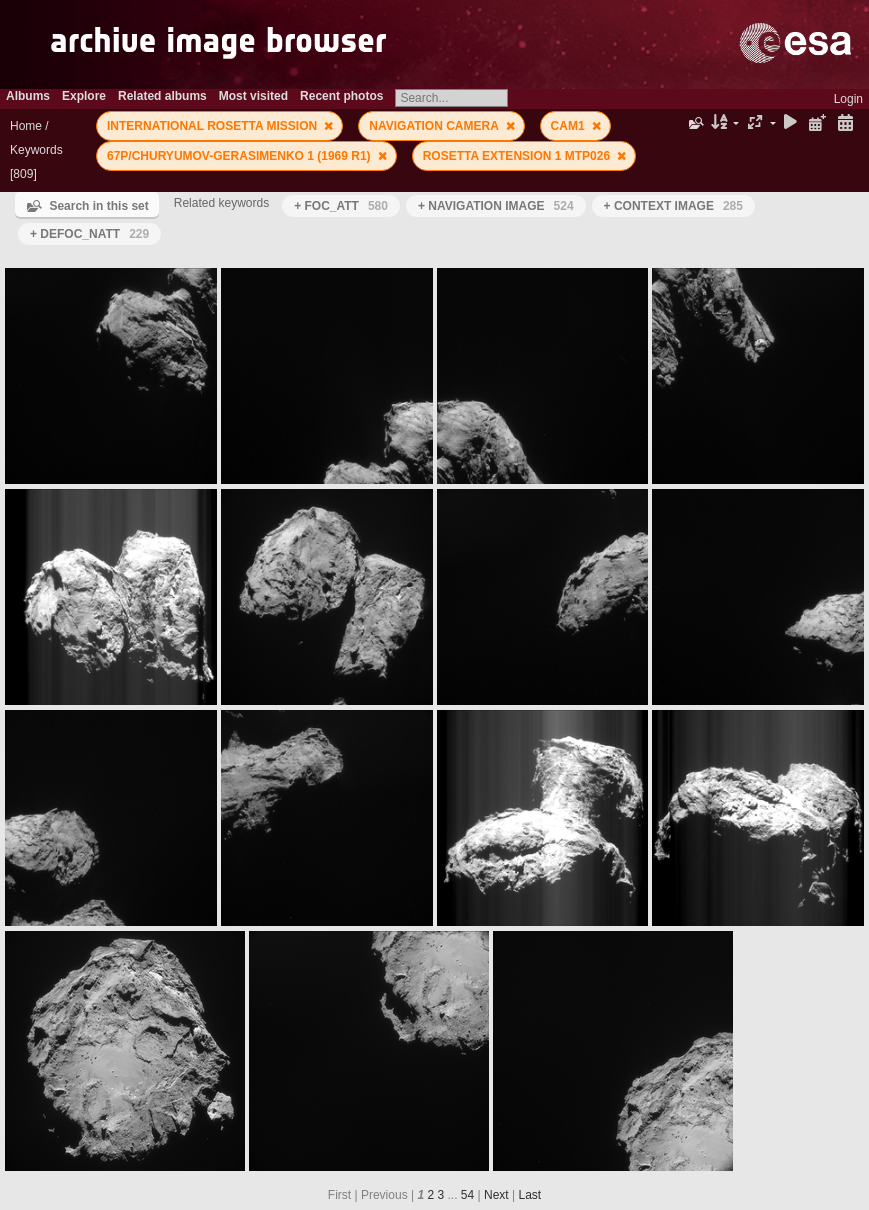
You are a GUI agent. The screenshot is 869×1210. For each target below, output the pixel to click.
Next (496, 1195)
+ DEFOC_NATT (89, 234)
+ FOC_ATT (341, 206)
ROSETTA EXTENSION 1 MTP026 (518, 156)
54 (467, 1195)
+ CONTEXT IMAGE (673, 206)
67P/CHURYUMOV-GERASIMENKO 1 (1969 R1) (240, 156)
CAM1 (569, 126)
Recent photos (341, 96)
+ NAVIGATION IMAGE (496, 206)
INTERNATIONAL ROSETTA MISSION (214, 126)
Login (848, 99)
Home (26, 126)
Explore (84, 96)
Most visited (253, 96)
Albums (28, 96)
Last (529, 1195)
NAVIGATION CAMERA (435, 126)
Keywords (36, 150)
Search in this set (98, 206)
